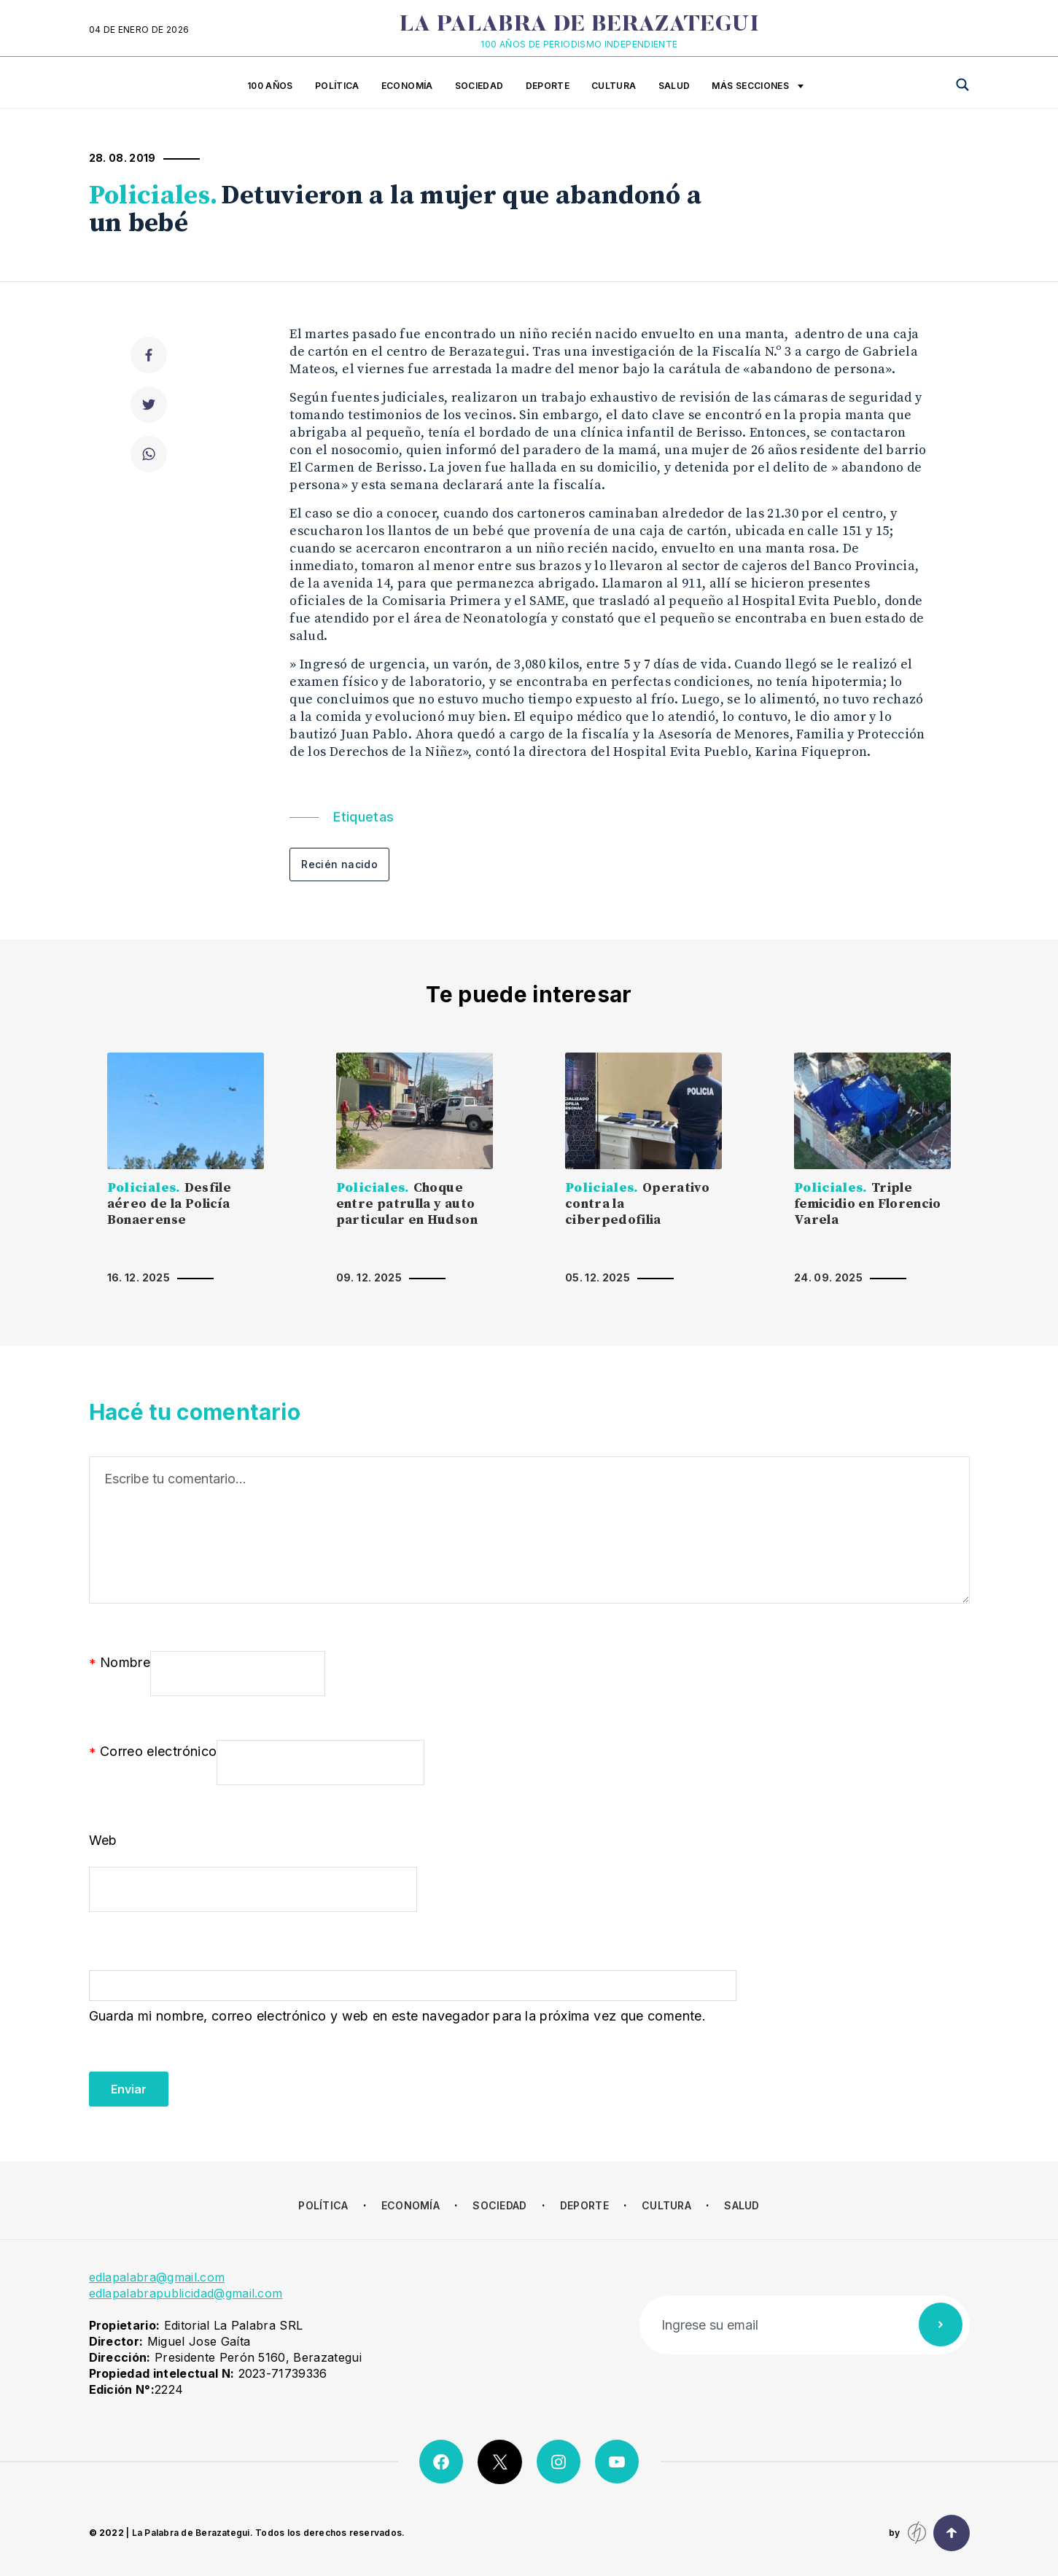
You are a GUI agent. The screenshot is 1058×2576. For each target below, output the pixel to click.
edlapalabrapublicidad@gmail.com (186, 2293)
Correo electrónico (153, 1752)
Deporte (548, 85)
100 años (270, 85)
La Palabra (579, 25)
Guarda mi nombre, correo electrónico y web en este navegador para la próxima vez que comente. (397, 2015)
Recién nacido (339, 864)
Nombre (120, 1663)
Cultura (614, 85)
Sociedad (479, 85)
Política (337, 85)
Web (103, 1840)
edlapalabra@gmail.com (157, 2277)
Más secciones (758, 86)
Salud (674, 85)
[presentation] (200, 2078)
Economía (407, 85)
